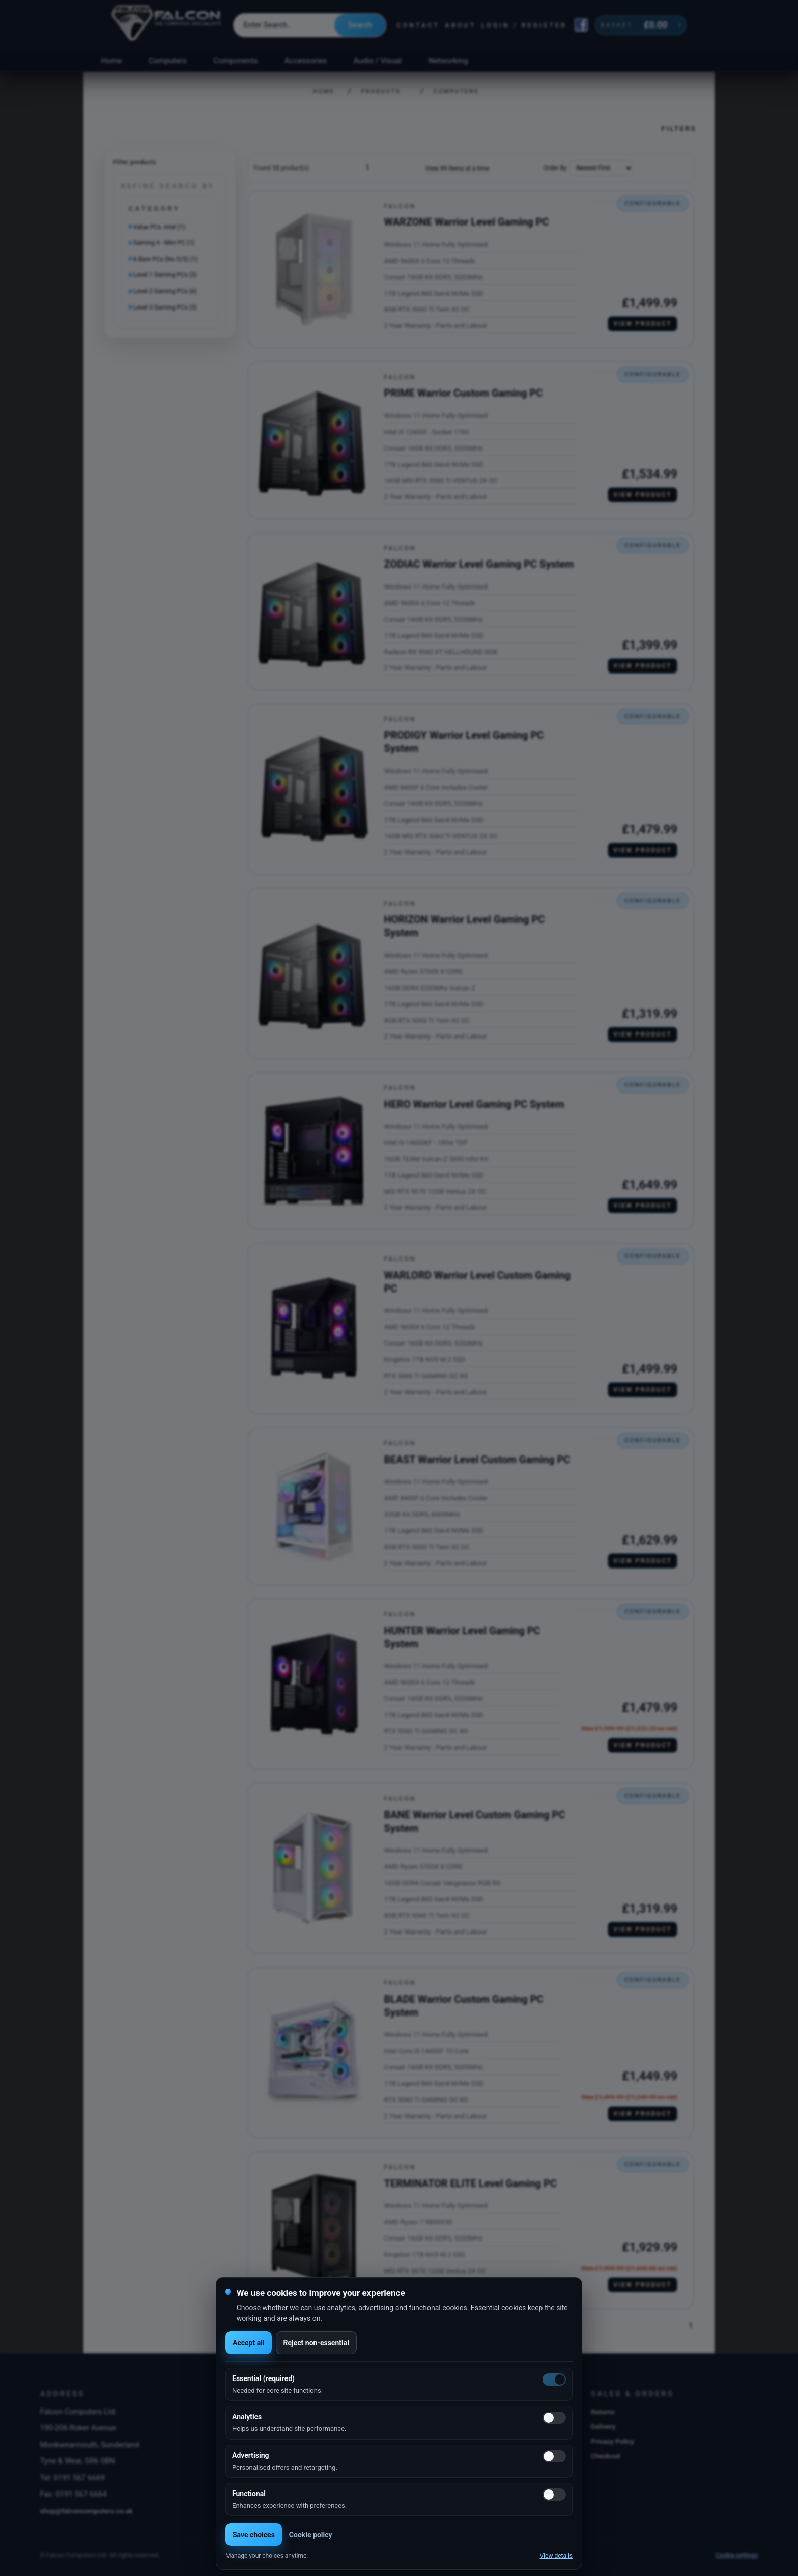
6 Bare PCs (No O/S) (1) (165, 259)
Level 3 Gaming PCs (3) (165, 307)
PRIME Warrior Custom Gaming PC (463, 393)
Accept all (249, 2343)
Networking (448, 60)
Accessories (305, 60)
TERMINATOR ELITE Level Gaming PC (470, 2183)
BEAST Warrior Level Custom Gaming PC (477, 1459)
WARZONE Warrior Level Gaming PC (466, 222)
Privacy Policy (612, 2441)
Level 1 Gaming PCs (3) (165, 274)
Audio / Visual (378, 60)
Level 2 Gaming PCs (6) (165, 291)
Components (236, 60)
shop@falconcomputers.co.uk (86, 2511)
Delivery (603, 2426)
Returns (603, 2411)
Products (381, 91)
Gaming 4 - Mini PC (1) (163, 242)
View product (642, 323)
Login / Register (524, 25)
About (460, 25)
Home (111, 60)
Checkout (605, 2456)
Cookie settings (737, 2555)
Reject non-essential (316, 2343)
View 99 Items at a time (457, 168)
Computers (168, 60)
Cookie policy (310, 2535)
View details (556, 2555)
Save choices (254, 2535)
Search (360, 25)
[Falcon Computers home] (167, 25)
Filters (678, 128)
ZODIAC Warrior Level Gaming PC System (479, 564)
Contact (418, 25)
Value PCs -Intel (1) (159, 227)
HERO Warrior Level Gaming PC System (474, 1104)
